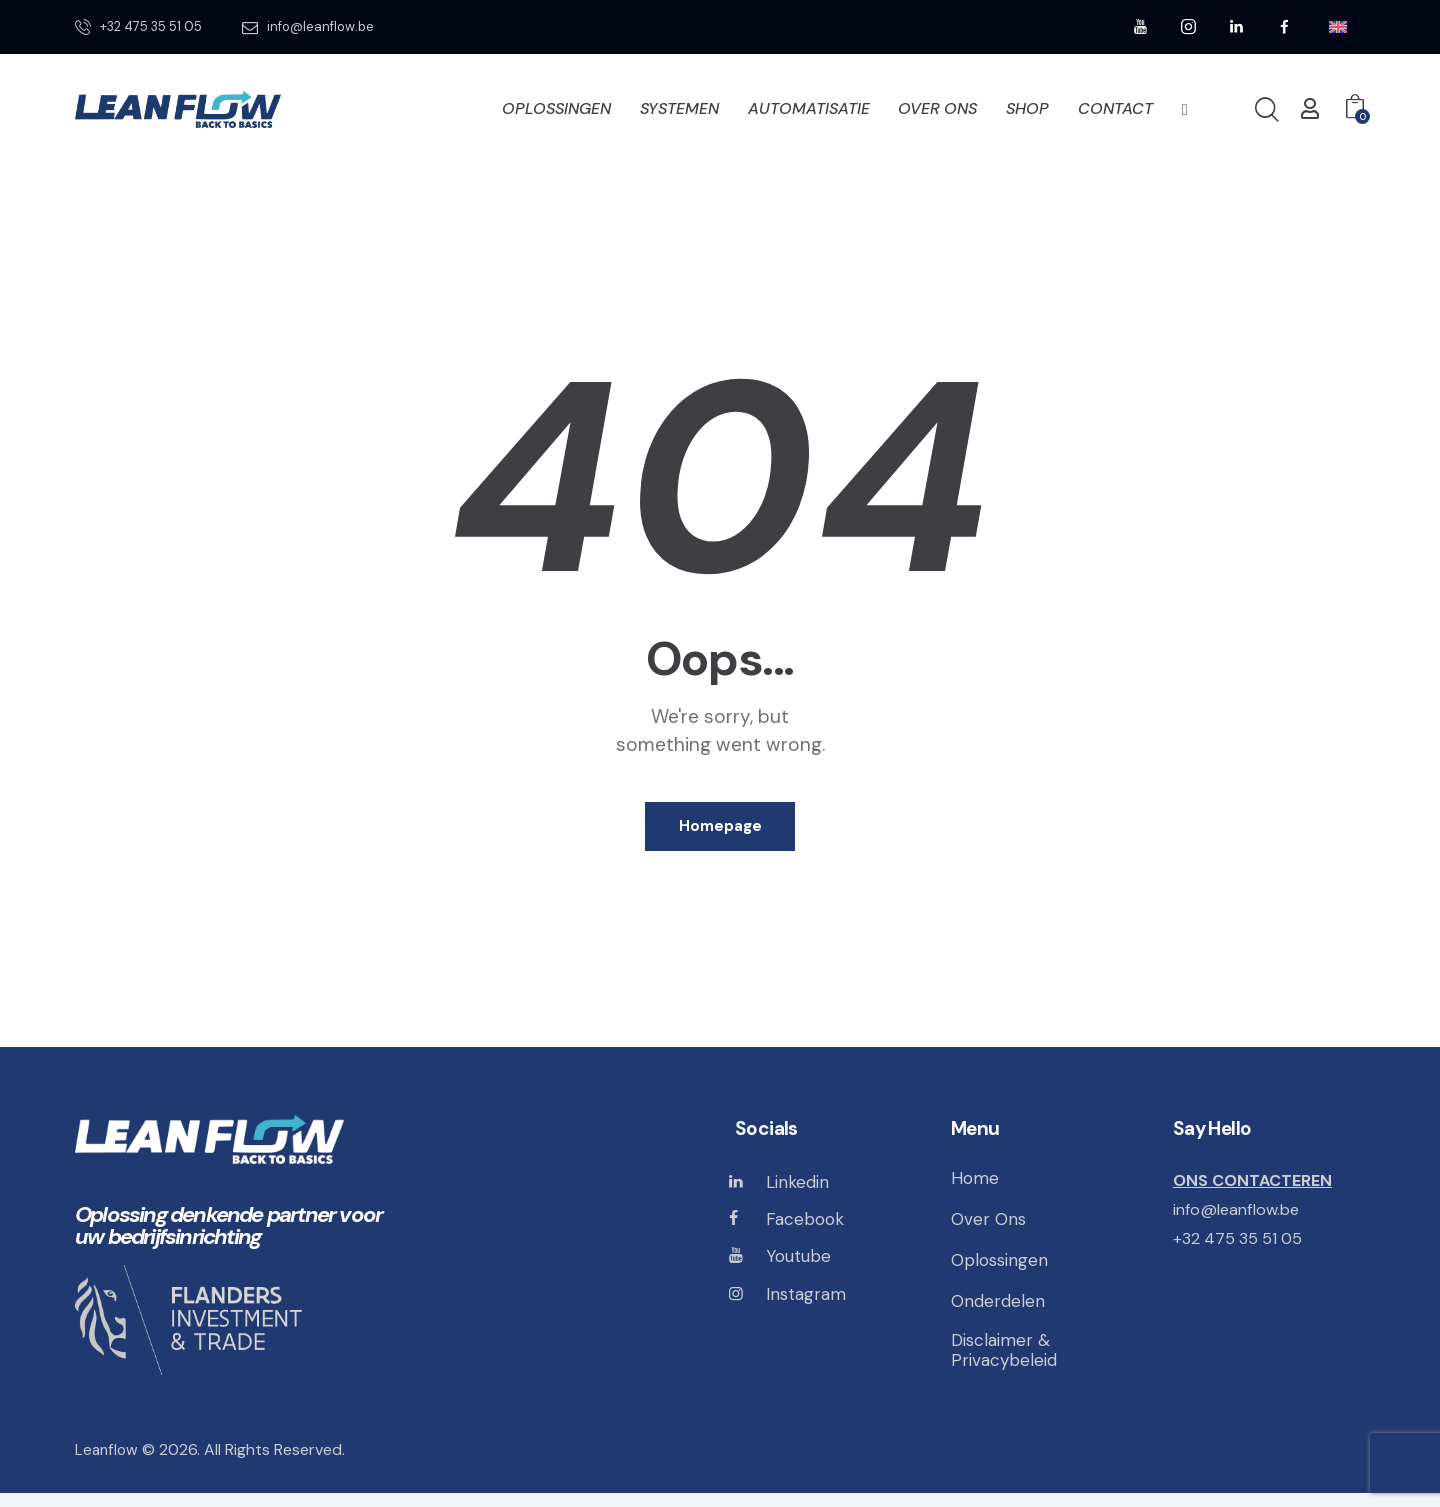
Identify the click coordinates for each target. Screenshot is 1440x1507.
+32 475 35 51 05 (1241, 1246)
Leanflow (108, 1464)
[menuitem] (1338, 27)
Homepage (720, 831)
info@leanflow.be (1240, 1218)
